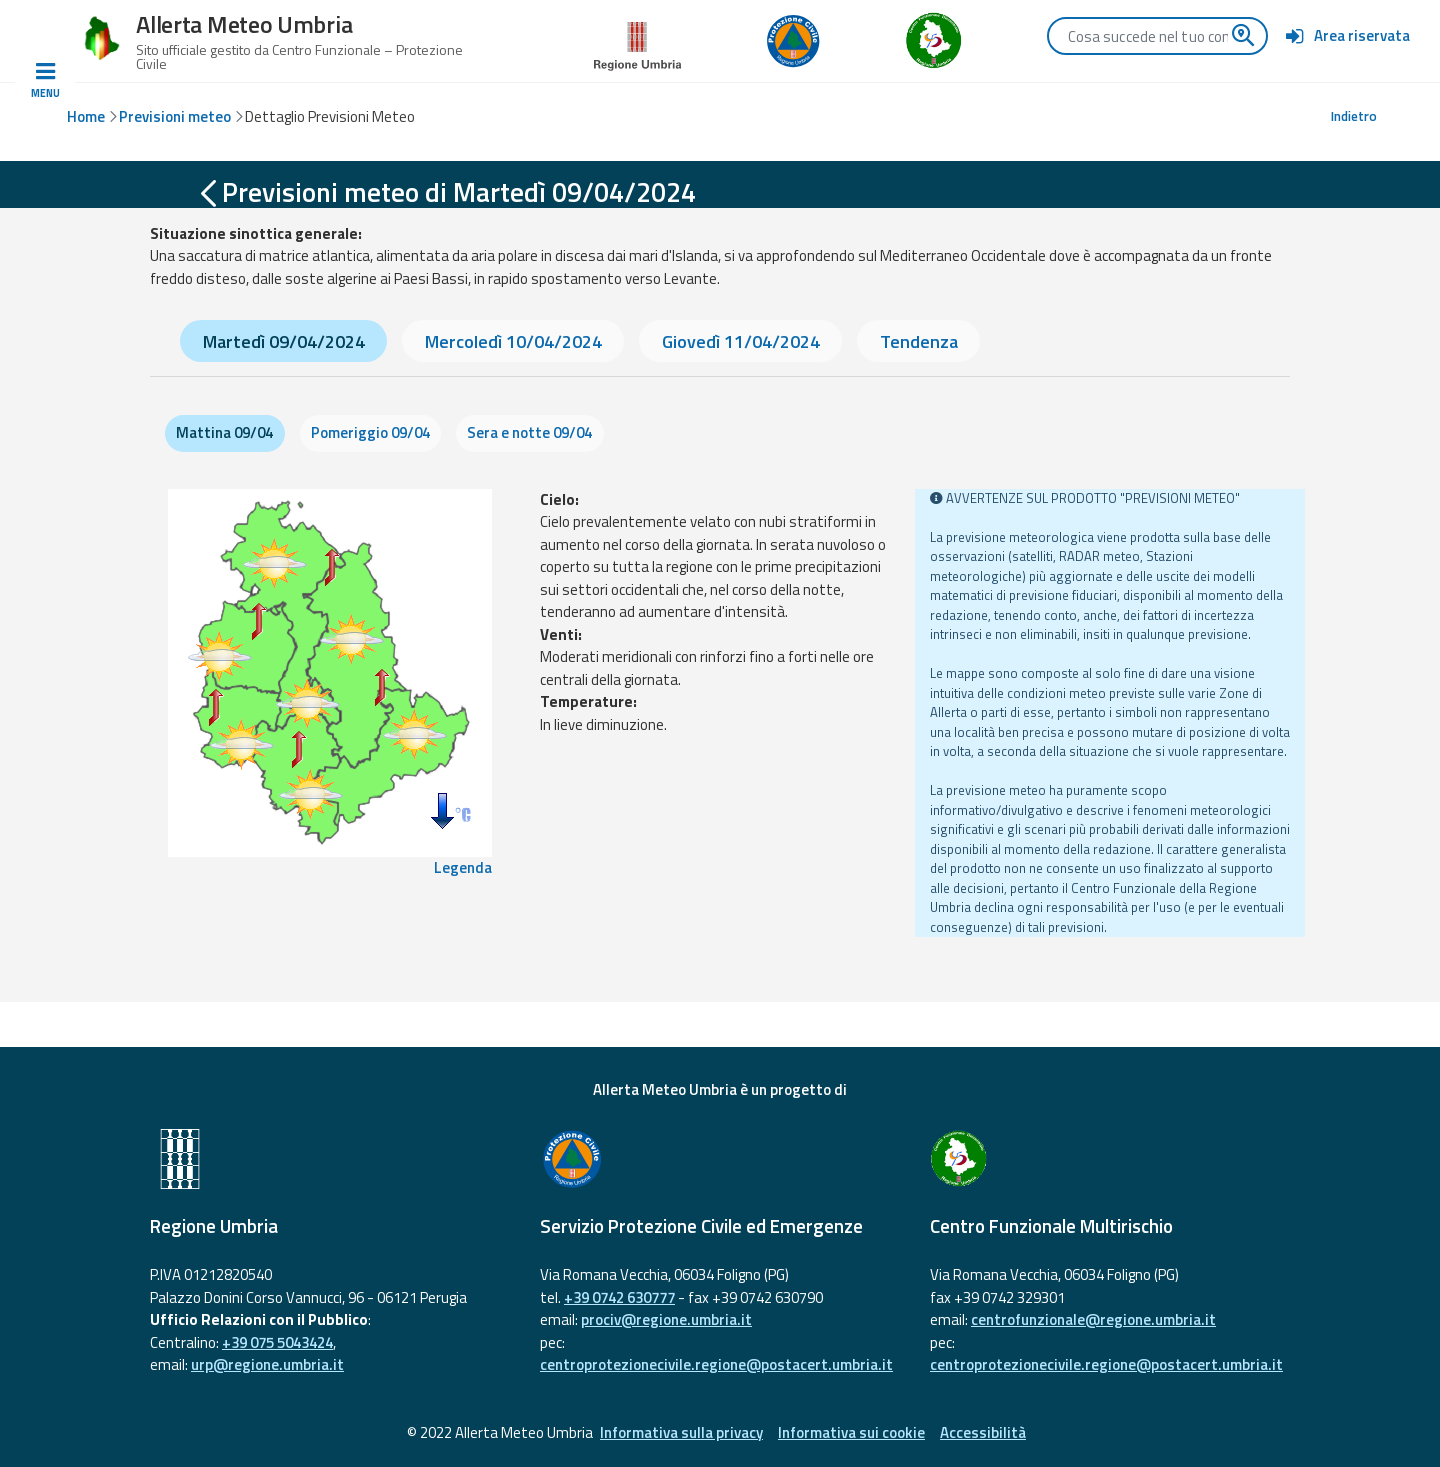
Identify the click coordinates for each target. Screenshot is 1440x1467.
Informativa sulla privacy (681, 1432)
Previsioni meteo (175, 116)
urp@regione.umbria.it (267, 1364)
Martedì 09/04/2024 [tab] (284, 341)
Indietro (1354, 116)
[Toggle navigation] (45, 81)
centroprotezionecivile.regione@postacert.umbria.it (716, 1364)
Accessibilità (983, 1432)
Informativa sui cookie (851, 1432)
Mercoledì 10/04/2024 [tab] (513, 341)
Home (86, 116)
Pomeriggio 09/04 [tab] (370, 432)
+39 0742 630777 (619, 1297)
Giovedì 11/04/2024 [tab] (741, 341)
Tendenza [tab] (919, 341)
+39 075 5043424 (277, 1342)
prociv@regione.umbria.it (666, 1319)
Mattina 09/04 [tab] (224, 432)
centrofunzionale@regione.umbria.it (1093, 1319)
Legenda (463, 868)
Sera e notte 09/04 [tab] (529, 432)
